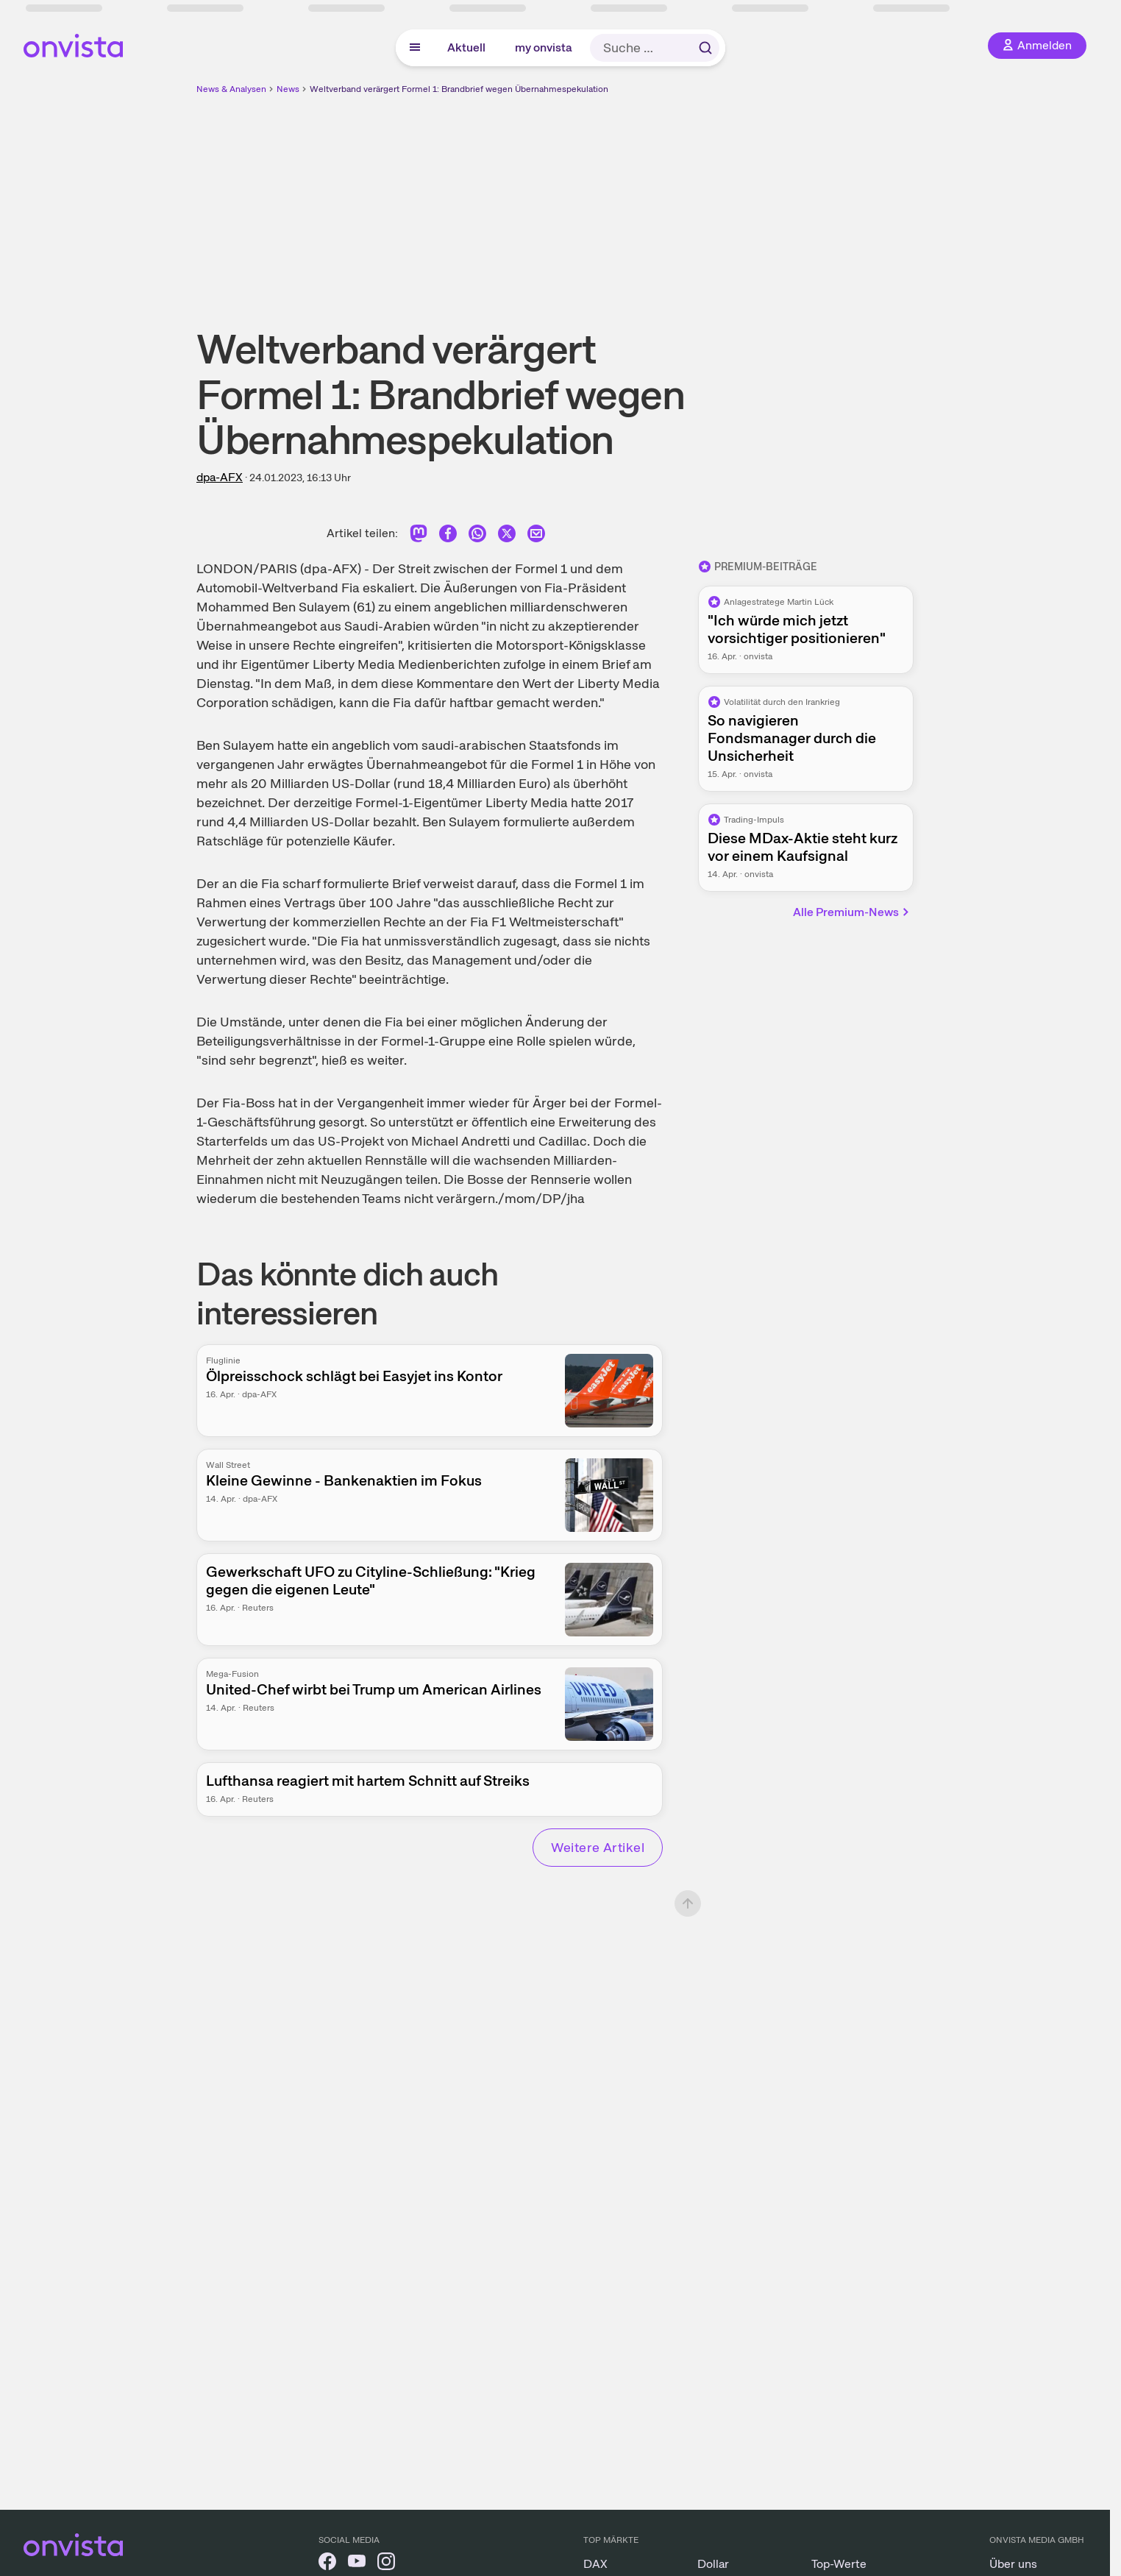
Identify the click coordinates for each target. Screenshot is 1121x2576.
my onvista (543, 47)
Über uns (1013, 2564)
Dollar (713, 2564)
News (288, 89)
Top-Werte (838, 2564)
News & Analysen (231, 89)
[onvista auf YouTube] (357, 2563)
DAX (595, 2564)
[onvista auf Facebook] (327, 2563)
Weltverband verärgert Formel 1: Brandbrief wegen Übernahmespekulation (459, 89)
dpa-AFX (219, 477)
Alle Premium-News (852, 912)
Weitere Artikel (597, 1847)
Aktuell (466, 47)
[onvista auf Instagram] (386, 2563)
